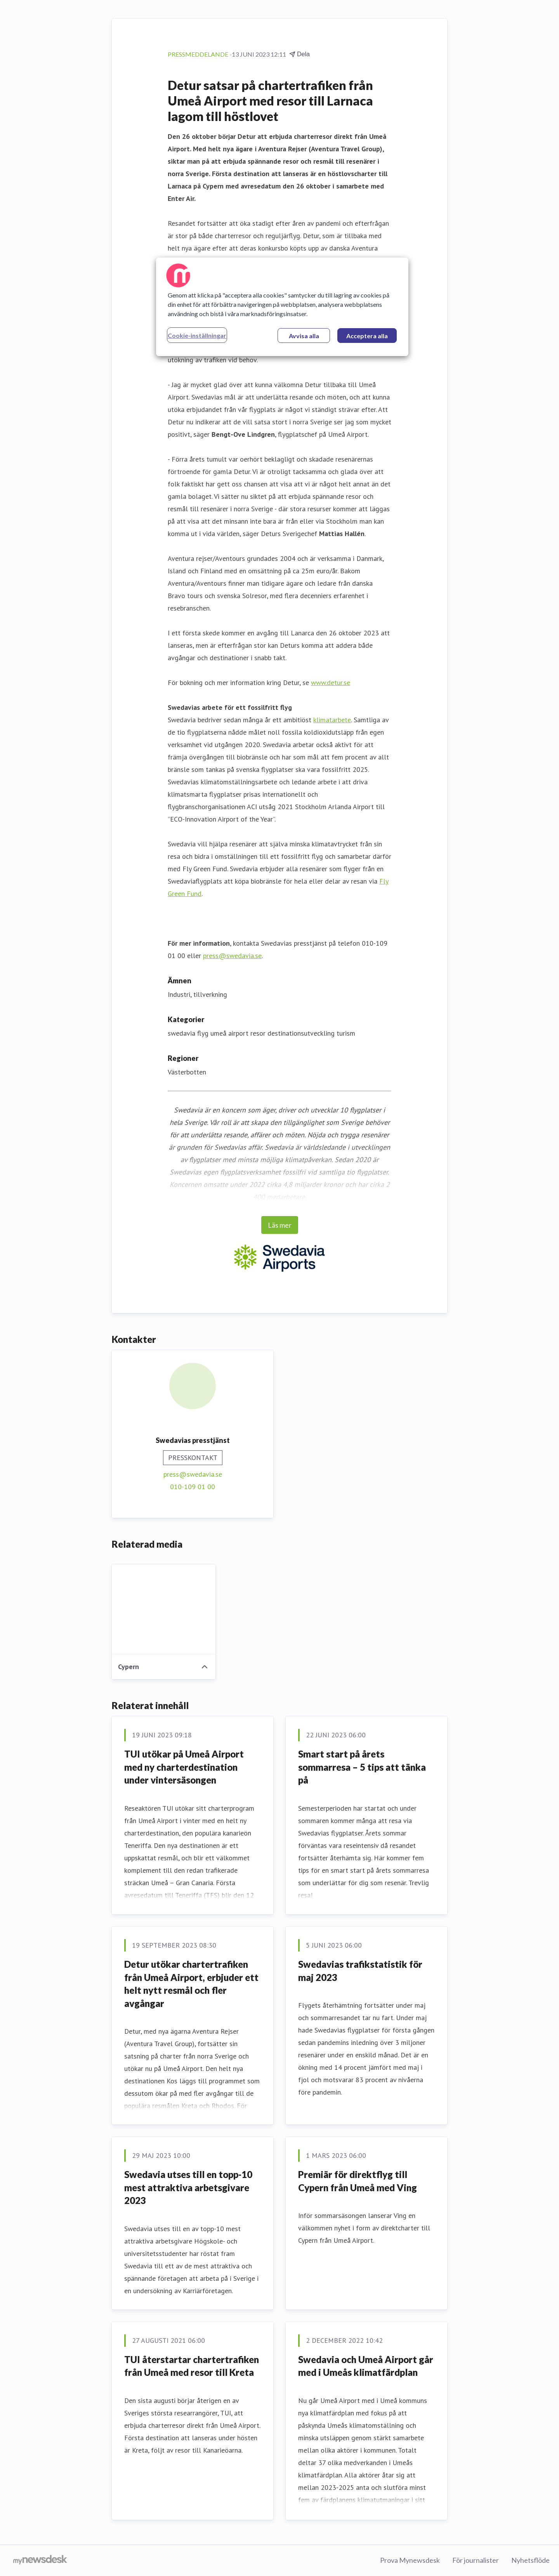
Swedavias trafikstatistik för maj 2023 (360, 1970)
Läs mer (280, 1225)
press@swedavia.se (232, 955)
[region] (282, 307)
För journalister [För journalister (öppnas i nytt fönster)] (475, 2560)
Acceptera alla (367, 335)
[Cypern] (163, 1609)
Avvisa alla (304, 335)
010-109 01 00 (192, 1486)
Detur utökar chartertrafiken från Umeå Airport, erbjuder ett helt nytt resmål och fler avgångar (191, 1983)
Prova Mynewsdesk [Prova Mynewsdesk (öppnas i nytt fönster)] (410, 2560)
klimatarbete (332, 719)
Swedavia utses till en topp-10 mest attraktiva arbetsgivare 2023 (188, 2187)
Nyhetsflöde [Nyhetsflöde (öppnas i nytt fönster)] (530, 2560)
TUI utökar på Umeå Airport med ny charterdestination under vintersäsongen (184, 1766)
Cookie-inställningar (197, 335)
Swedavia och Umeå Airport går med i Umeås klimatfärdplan (365, 2366)
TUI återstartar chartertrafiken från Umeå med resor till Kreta (191, 2366)
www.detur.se (330, 682)
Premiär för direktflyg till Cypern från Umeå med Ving (357, 2181)
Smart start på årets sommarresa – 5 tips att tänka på (362, 1766)
